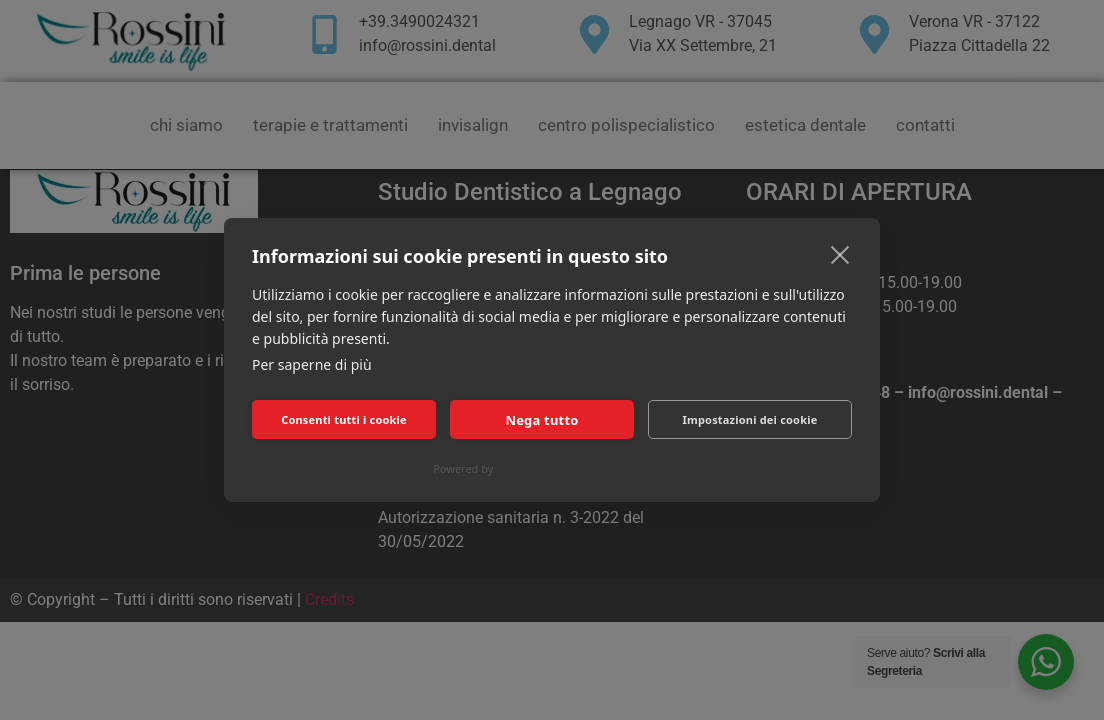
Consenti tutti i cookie (344, 419)
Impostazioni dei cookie (750, 419)
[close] (840, 254)
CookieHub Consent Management (583, 468)
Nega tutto (541, 420)
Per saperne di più (312, 364)
